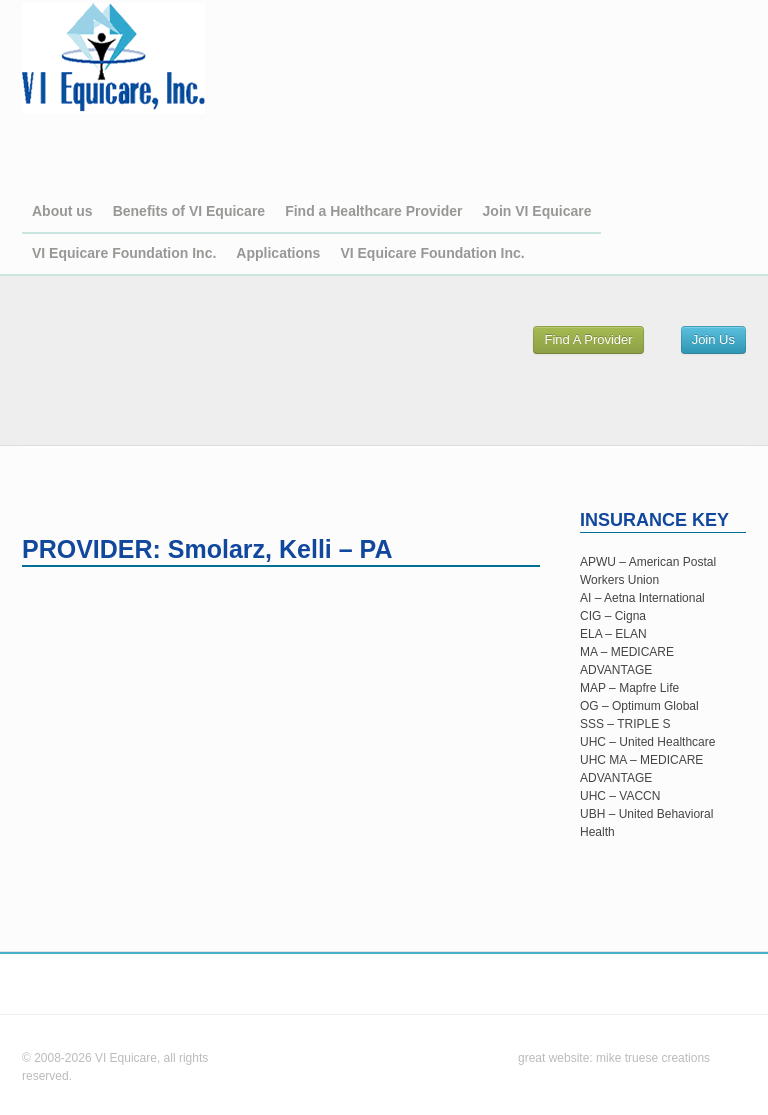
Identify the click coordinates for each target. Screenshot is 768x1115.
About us (62, 211)
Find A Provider (588, 339)
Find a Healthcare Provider (373, 211)
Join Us (713, 339)
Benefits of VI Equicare (189, 211)
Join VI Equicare (537, 211)
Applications (278, 253)
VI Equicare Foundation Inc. (124, 253)
